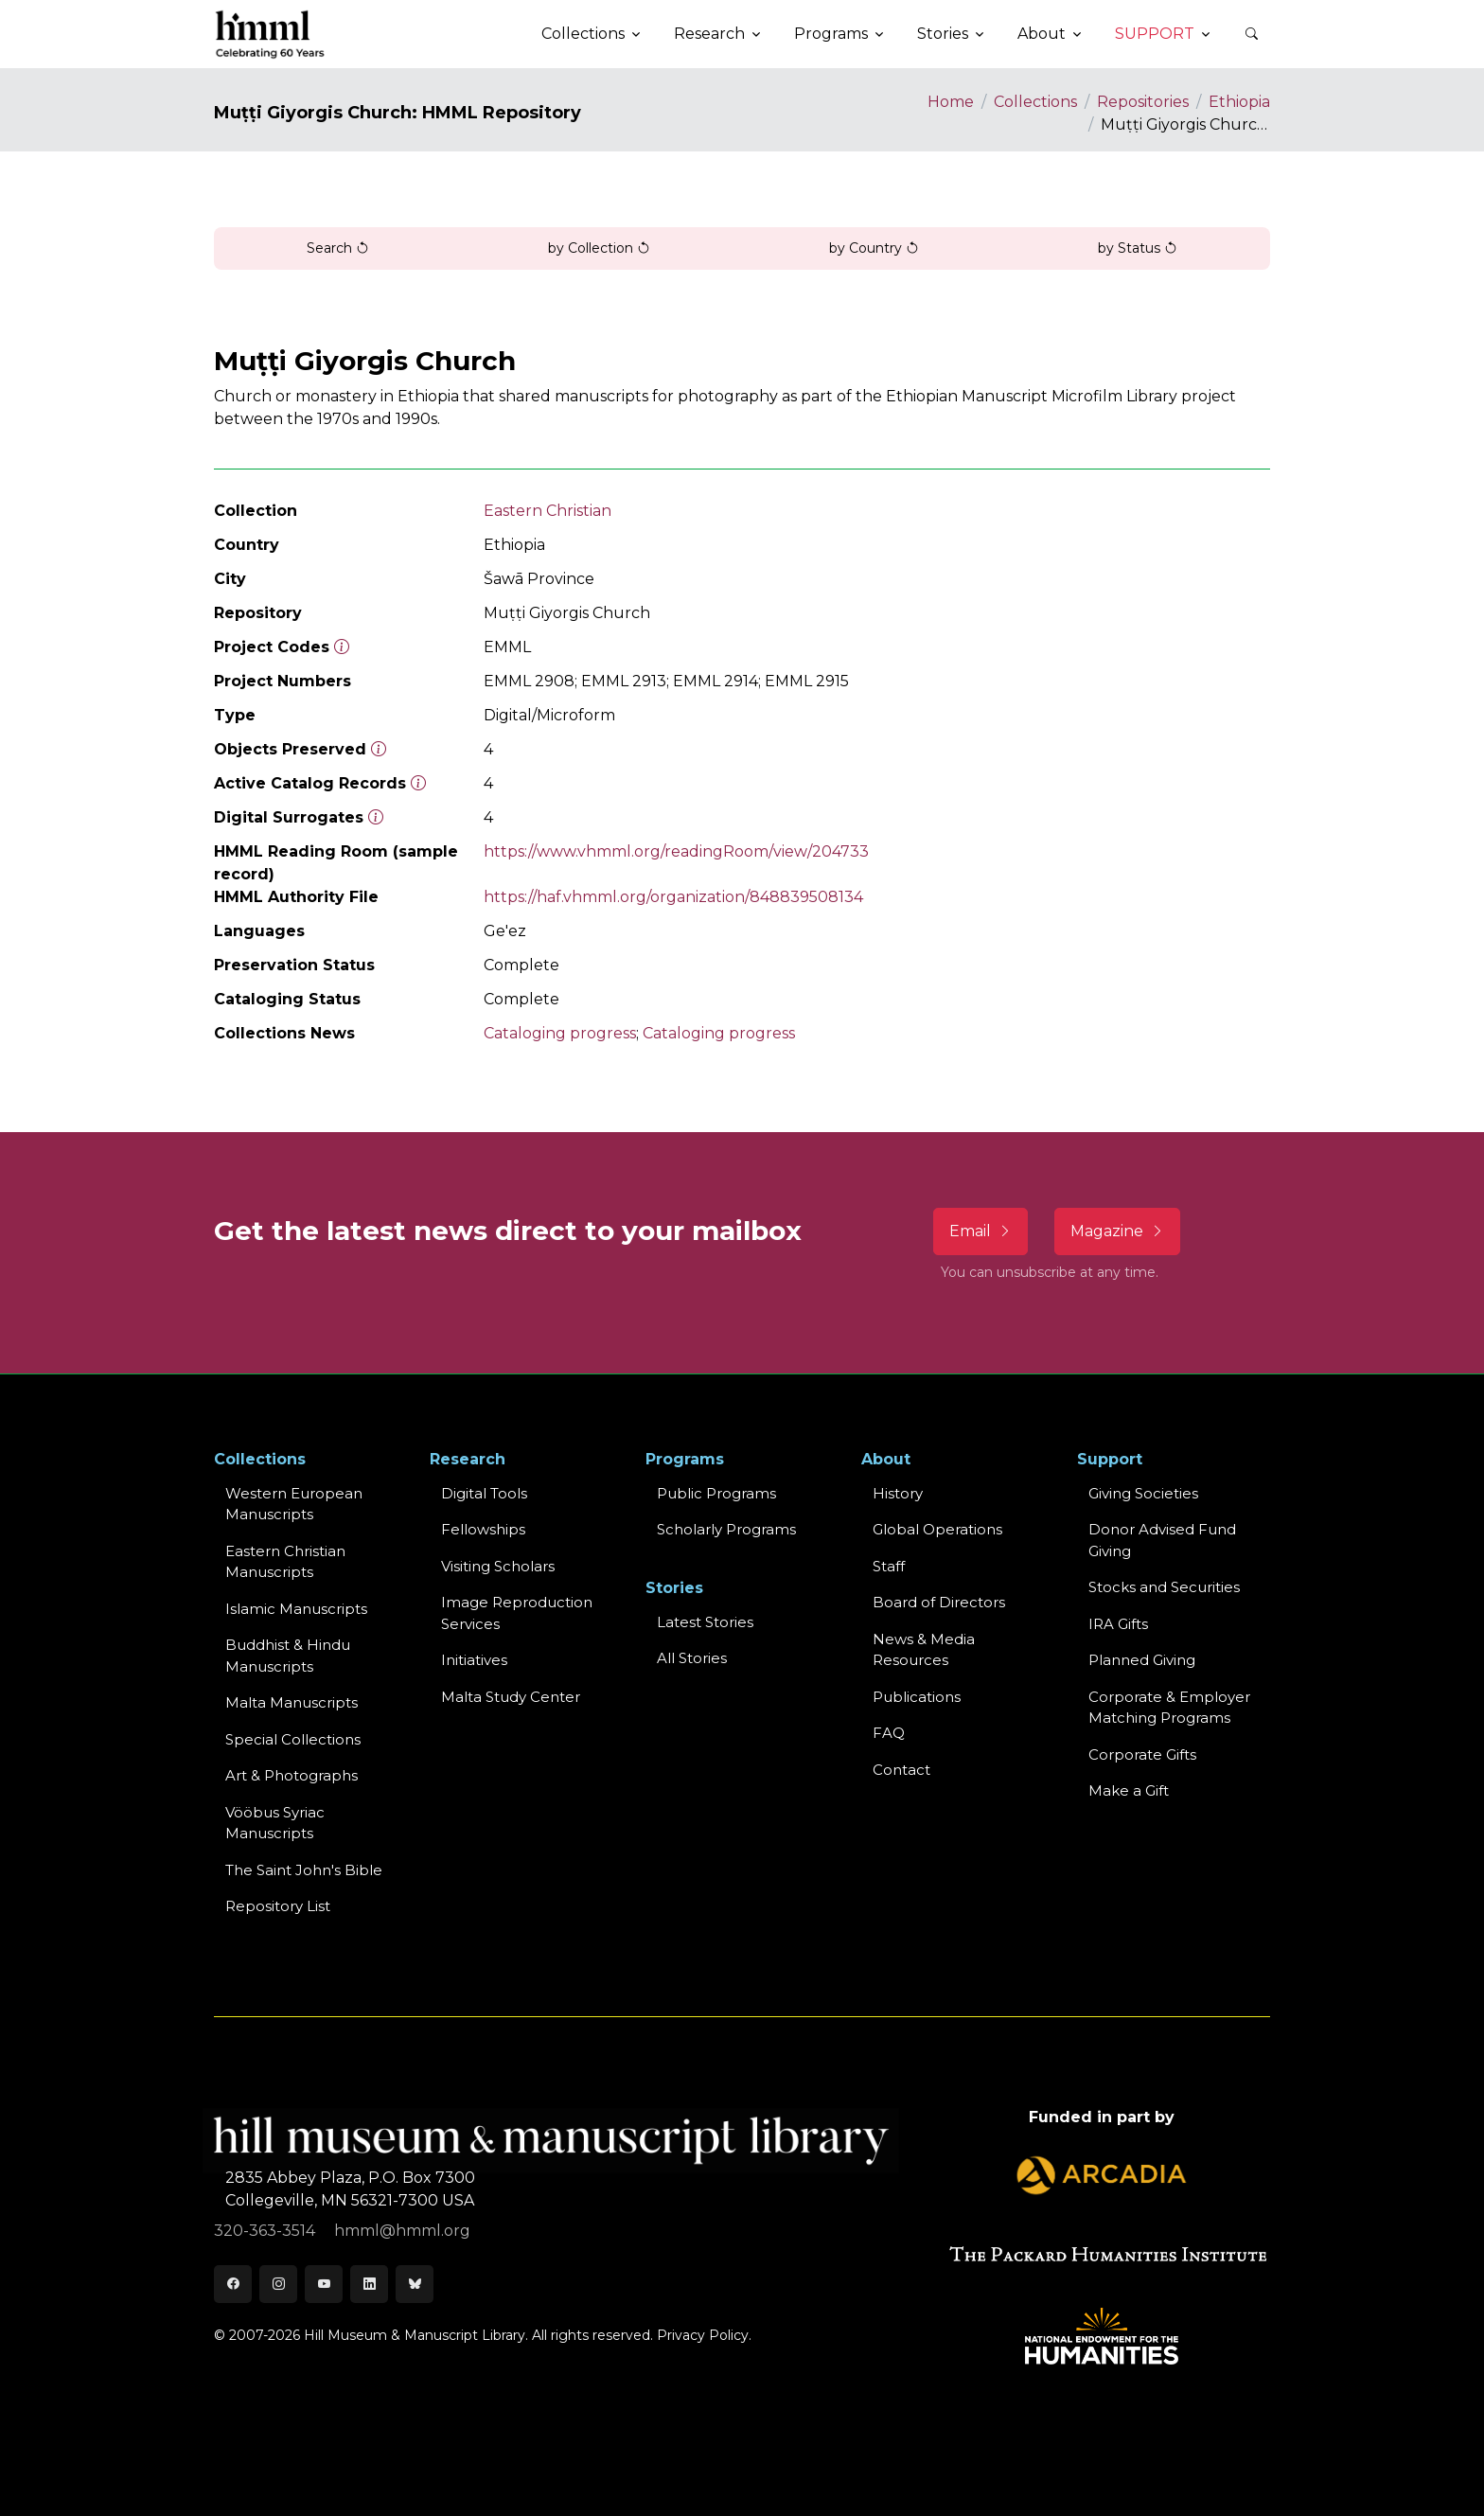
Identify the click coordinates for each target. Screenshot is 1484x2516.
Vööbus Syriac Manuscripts (275, 1823)
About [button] (1041, 34)
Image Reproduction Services (516, 1613)
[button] (1251, 34)
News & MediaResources (924, 1650)
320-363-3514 (266, 2231)
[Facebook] (233, 2284)
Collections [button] (583, 34)
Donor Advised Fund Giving (1162, 1540)
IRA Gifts (1118, 1624)
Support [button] (1154, 34)
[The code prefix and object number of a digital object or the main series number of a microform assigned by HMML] (341, 647)
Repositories (1143, 102)
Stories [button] (942, 34)
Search (338, 248)
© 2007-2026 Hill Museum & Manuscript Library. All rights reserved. (433, 2335)
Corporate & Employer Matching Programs (1169, 1708)
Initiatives (474, 1660)
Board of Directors (939, 1602)
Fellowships (483, 1529)
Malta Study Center (510, 1697)
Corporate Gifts (1142, 1754)
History (898, 1493)
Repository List (277, 1906)
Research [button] (709, 34)
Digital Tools (484, 1493)
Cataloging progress (560, 1033)
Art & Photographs (291, 1775)
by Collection (599, 248)
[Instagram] (278, 2284)
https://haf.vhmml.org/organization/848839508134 (673, 897)
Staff (889, 1566)
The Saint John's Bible (303, 1870)
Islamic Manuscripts (296, 1609)
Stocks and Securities (1164, 1587)
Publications (917, 1697)
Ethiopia (1239, 102)
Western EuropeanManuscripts (293, 1504)
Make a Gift (1128, 1790)
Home (951, 102)
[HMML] (270, 34)
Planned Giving (1141, 1660)
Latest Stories (705, 1622)
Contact (901, 1770)
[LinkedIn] (369, 2284)
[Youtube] (324, 2284)
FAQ (889, 1733)
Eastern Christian (547, 511)
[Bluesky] (414, 2284)
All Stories (692, 1658)
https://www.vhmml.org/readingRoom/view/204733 (676, 851)
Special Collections (293, 1739)
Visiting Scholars (498, 1566)
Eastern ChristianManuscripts (285, 1562)
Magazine (1117, 1231)
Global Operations (937, 1529)
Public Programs (716, 1493)
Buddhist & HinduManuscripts (287, 1655)
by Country (874, 248)
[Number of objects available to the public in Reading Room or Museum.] (418, 783)
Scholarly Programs (726, 1529)
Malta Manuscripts (291, 1702)
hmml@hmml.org (402, 2231)
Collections (1035, 102)
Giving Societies (1143, 1493)
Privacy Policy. (704, 2335)
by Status (1137, 248)
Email (980, 1231)
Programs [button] (831, 34)
